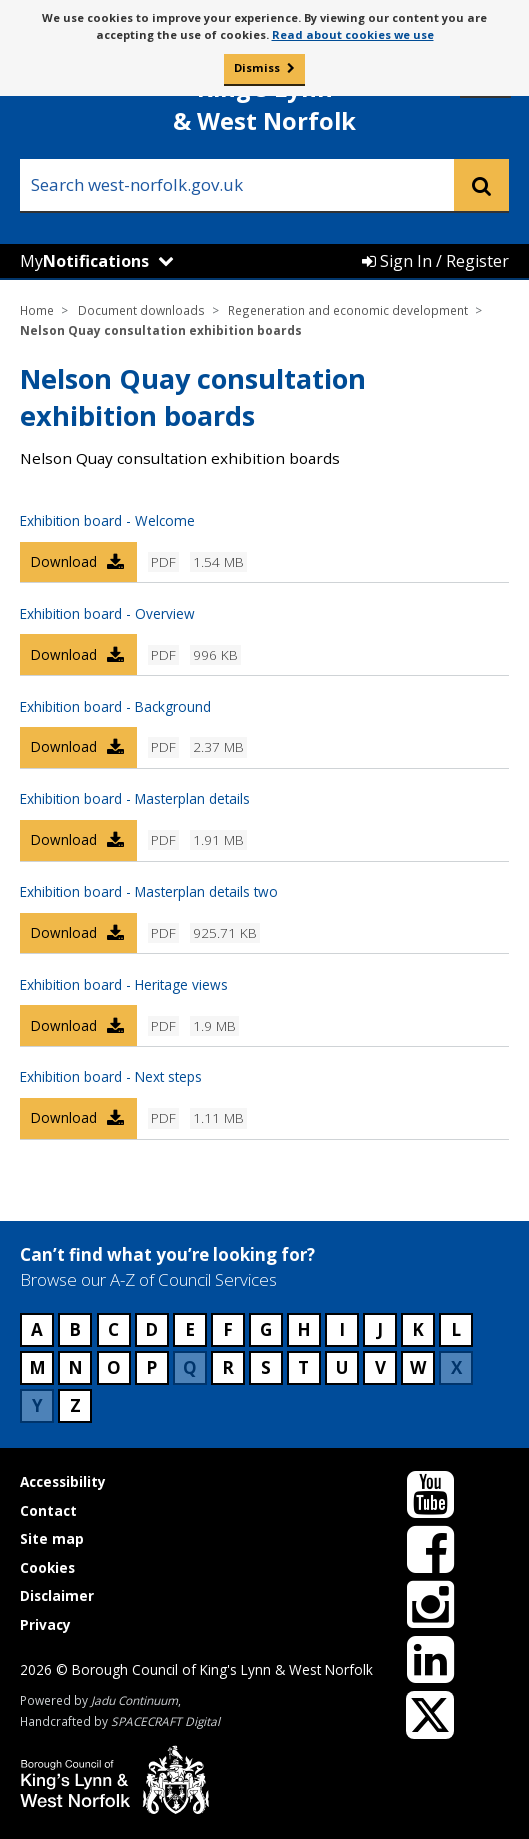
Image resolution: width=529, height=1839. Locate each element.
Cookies (47, 1567)
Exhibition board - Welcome (107, 520)
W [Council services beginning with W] (418, 1367)
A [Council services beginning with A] (37, 1329)
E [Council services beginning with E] (190, 1329)
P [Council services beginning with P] (151, 1367)
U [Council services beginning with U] (342, 1367)
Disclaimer (57, 1595)
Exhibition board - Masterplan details (135, 798)
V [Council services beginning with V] (380, 1367)
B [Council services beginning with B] (75, 1329)
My (84, 261)
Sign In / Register (435, 261)
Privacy (45, 1624)
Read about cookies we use (353, 34)
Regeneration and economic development (348, 310)
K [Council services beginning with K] (418, 1329)
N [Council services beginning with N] (75, 1367)
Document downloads (141, 310)
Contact (48, 1510)
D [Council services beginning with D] (151, 1329)
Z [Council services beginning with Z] (75, 1405)
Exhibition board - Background (115, 706)
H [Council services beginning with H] (304, 1329)
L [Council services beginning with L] (456, 1329)
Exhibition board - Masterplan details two (149, 891)
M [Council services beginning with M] (37, 1367)
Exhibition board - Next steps (111, 1076)
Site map (52, 1538)
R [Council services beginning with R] (228, 1367)
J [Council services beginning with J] (380, 1329)
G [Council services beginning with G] (266, 1329)
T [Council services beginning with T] (303, 1367)
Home (37, 310)
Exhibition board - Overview (107, 613)
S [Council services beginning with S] (266, 1367)
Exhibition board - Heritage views (124, 984)
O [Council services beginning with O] (114, 1367)
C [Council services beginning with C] (113, 1329)
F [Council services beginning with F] (228, 1329)
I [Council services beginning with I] (342, 1329)
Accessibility (63, 1481)
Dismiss (257, 67)
